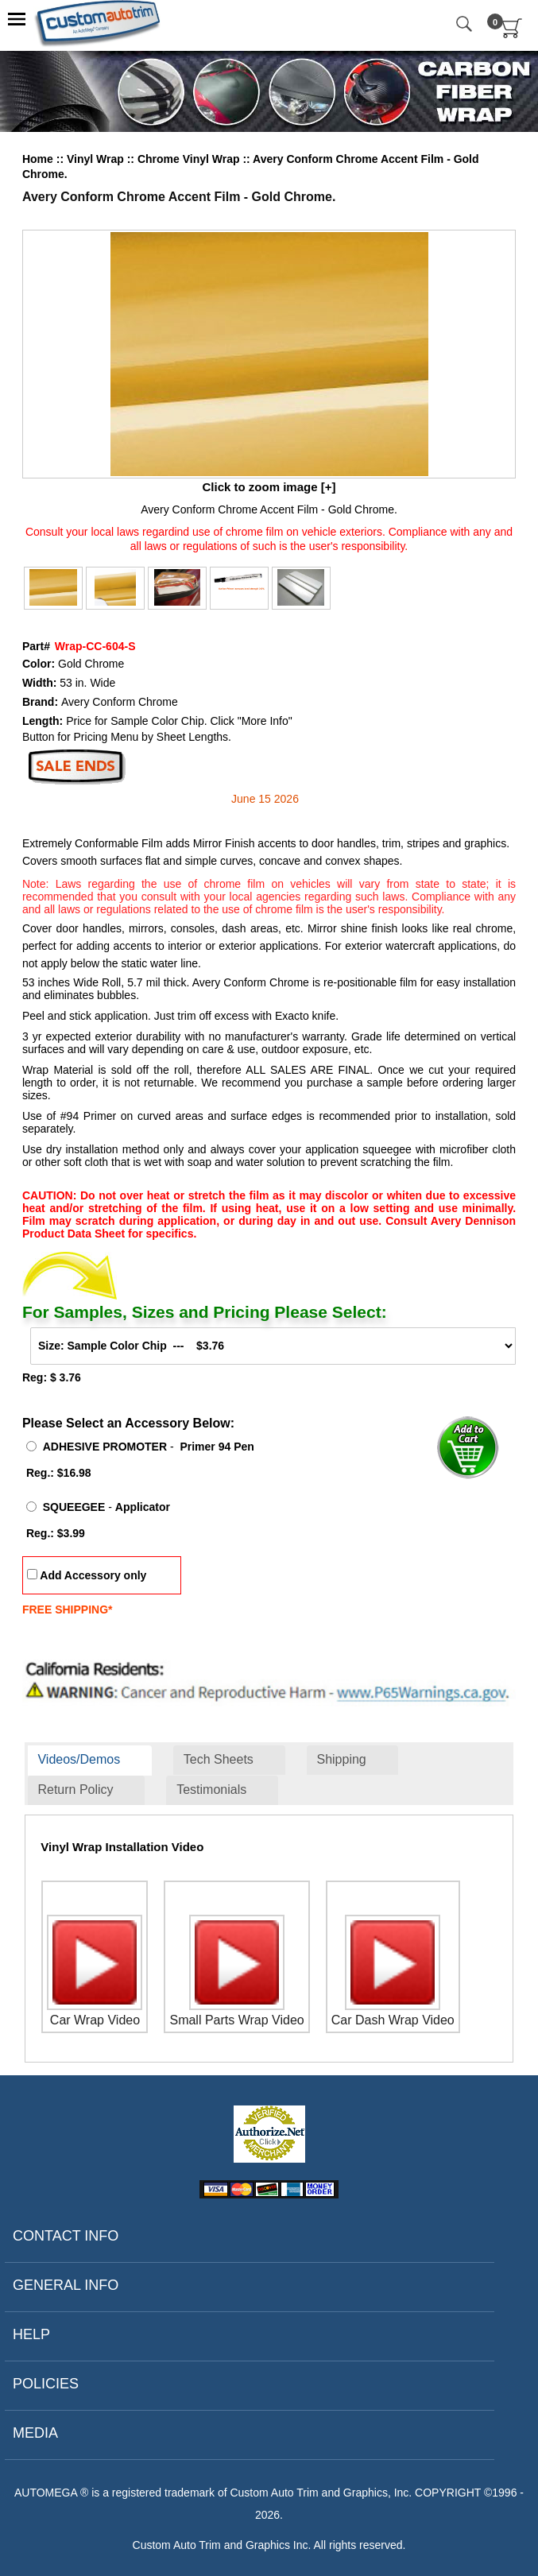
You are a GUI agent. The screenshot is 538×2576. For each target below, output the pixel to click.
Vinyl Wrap (97, 159)
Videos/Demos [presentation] (78, 1759)
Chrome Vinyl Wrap (190, 159)
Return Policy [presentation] (75, 1789)
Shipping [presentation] (341, 1759)
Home (37, 159)
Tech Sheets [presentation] (219, 1759)
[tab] (90, 1760)
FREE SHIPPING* (67, 1609)
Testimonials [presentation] (211, 1789)
